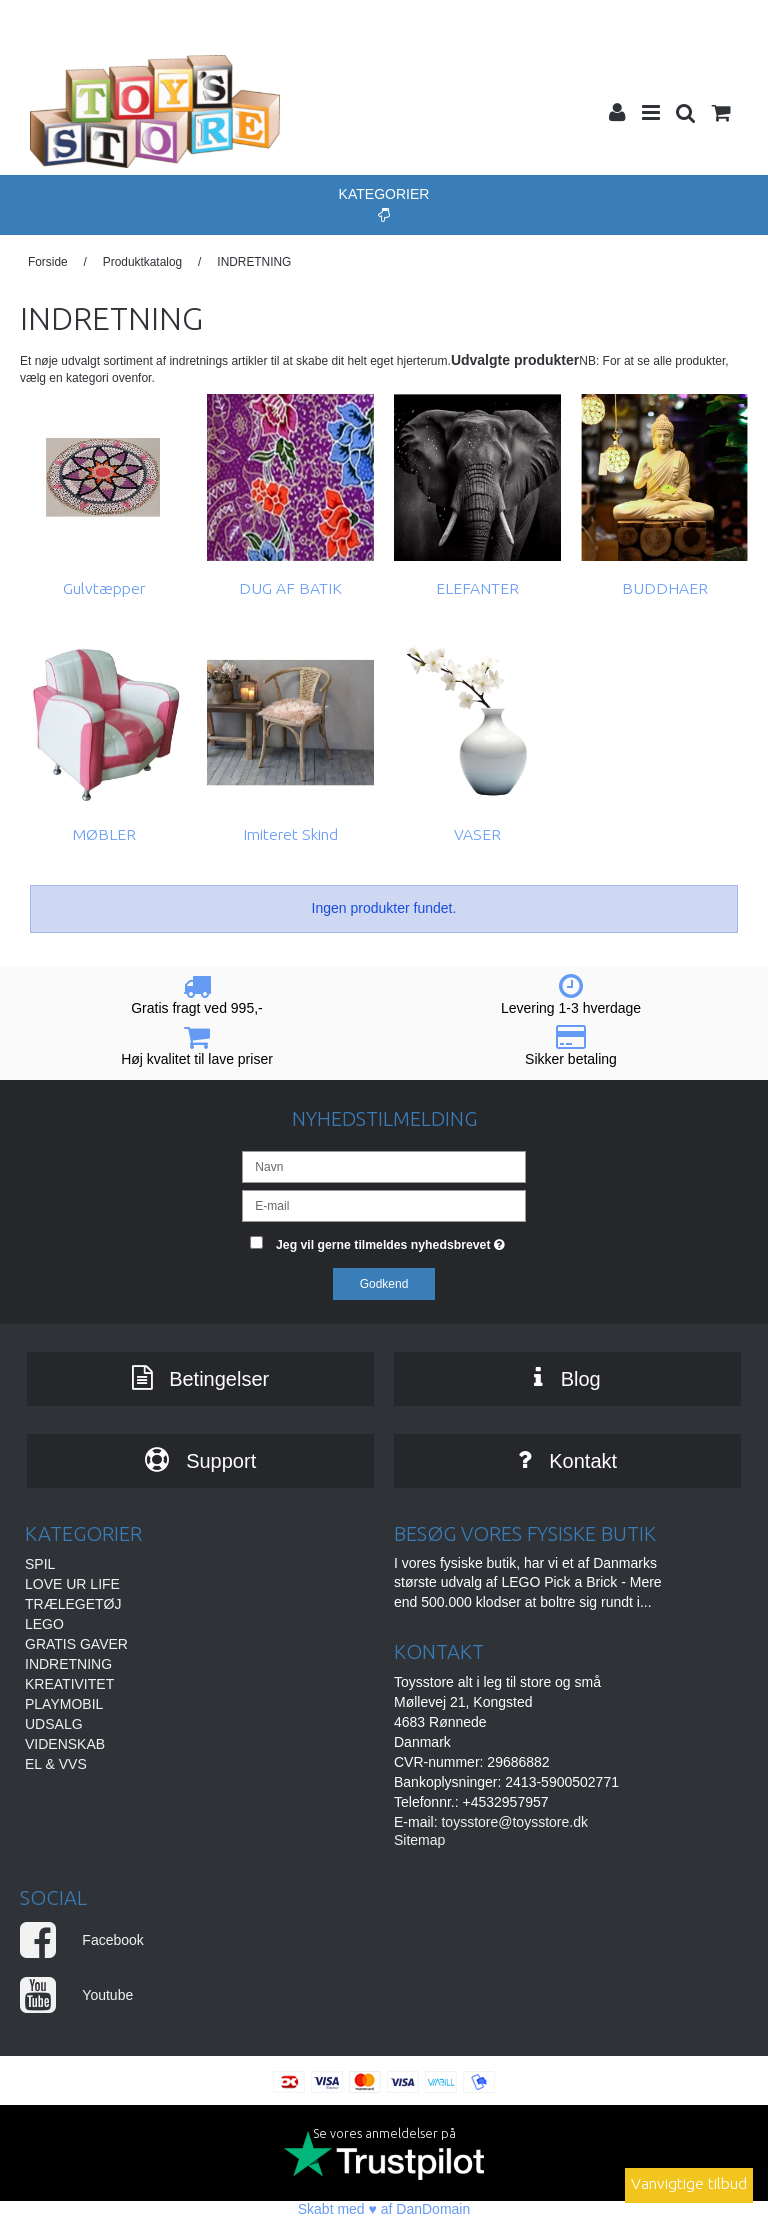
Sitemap (419, 1840)
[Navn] (383, 1166)
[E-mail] (383, 1205)
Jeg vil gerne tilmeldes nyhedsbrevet (401, 1240)
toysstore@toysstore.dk (514, 1822)
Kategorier (384, 204)
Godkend (384, 1284)
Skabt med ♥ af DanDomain (384, 2209)
